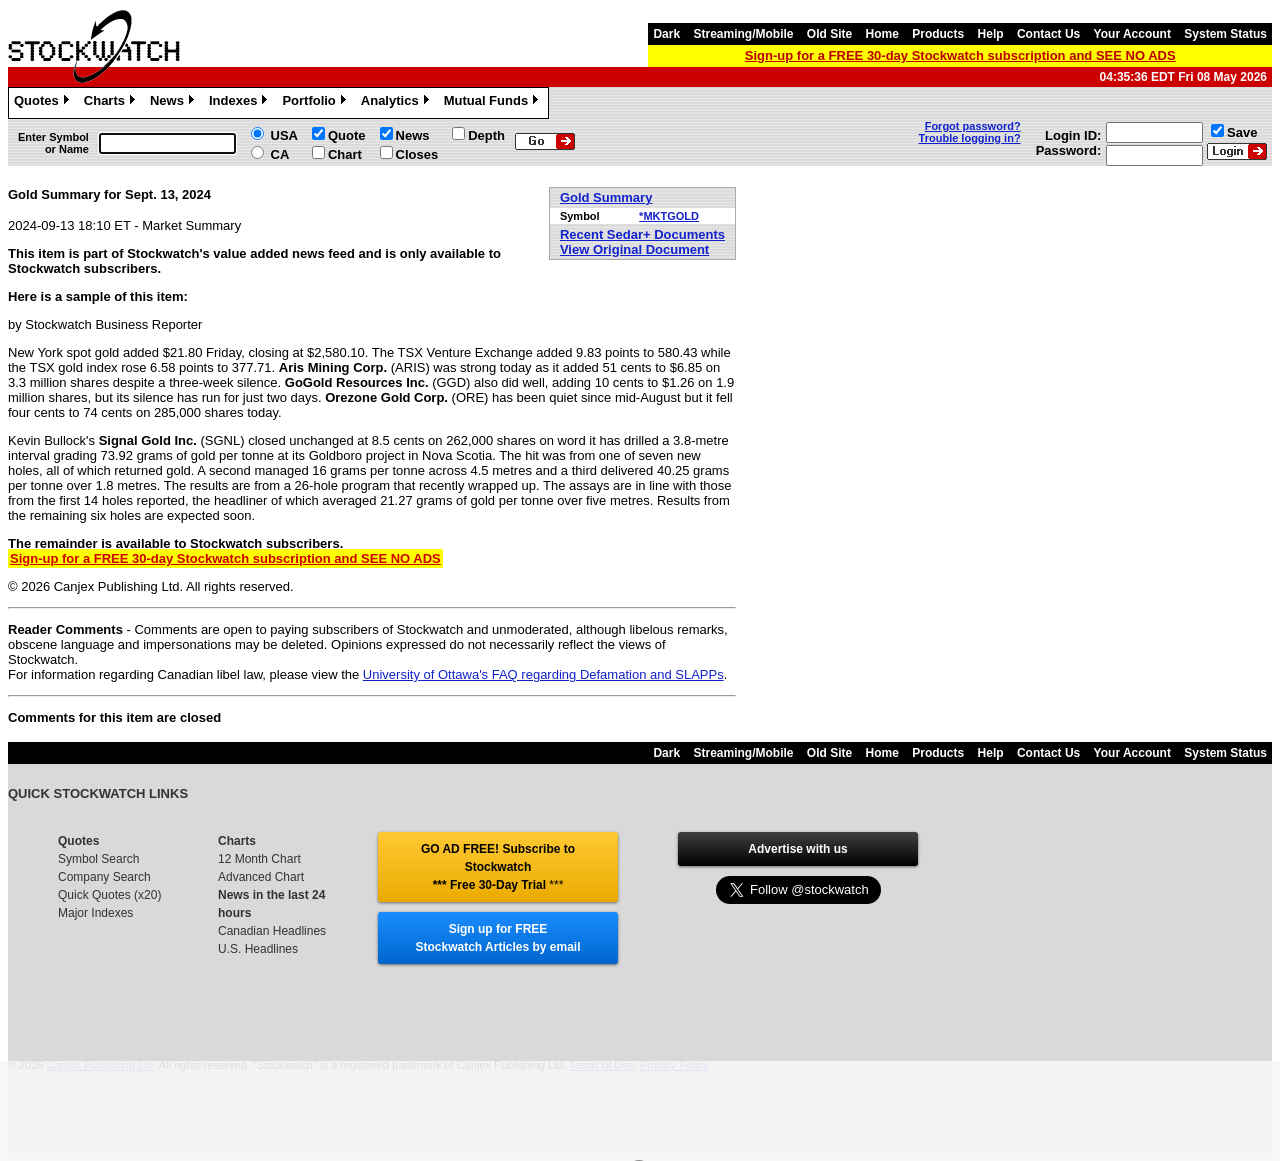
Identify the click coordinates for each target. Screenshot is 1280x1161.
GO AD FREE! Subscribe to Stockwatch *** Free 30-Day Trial (498, 867)
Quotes (44, 103)
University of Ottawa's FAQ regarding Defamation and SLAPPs (543, 674)
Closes (417, 154)
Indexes (240, 103)
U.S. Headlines (258, 949)
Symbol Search (98, 859)
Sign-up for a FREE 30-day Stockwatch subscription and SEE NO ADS (960, 55)
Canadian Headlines (272, 931)
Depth (486, 135)
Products (938, 34)
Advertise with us (797, 849)
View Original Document (634, 249)
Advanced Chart (261, 877)
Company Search (104, 877)
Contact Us (1048, 34)
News (174, 103)
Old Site (829, 34)
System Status (1225, 34)
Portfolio (316, 103)
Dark (666, 34)
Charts (112, 103)
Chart (345, 154)
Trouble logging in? (970, 138)
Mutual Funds (494, 103)
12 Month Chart (259, 859)
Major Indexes (95, 913)
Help (991, 34)
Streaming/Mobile (743, 34)
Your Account (1132, 34)
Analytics (397, 103)
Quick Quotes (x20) (109, 895)
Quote (347, 135)
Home (882, 34)
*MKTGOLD (669, 216)
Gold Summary (606, 197)
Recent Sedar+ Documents (642, 234)
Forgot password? (973, 126)
